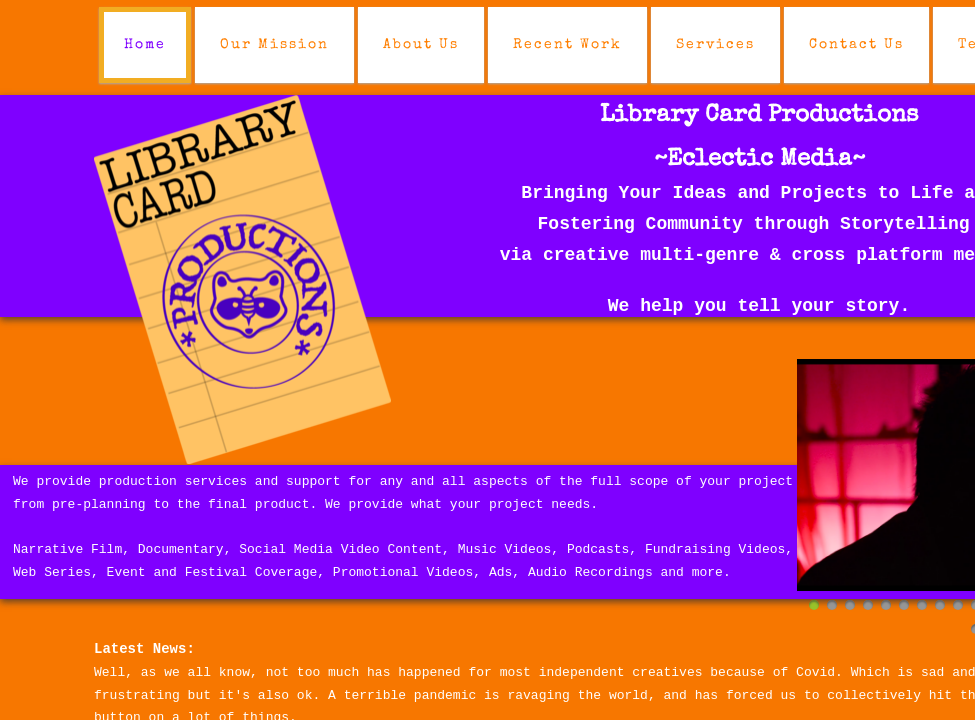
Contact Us (856, 45)
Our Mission (274, 45)
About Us (421, 45)
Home (145, 45)
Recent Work (567, 45)
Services (715, 45)
